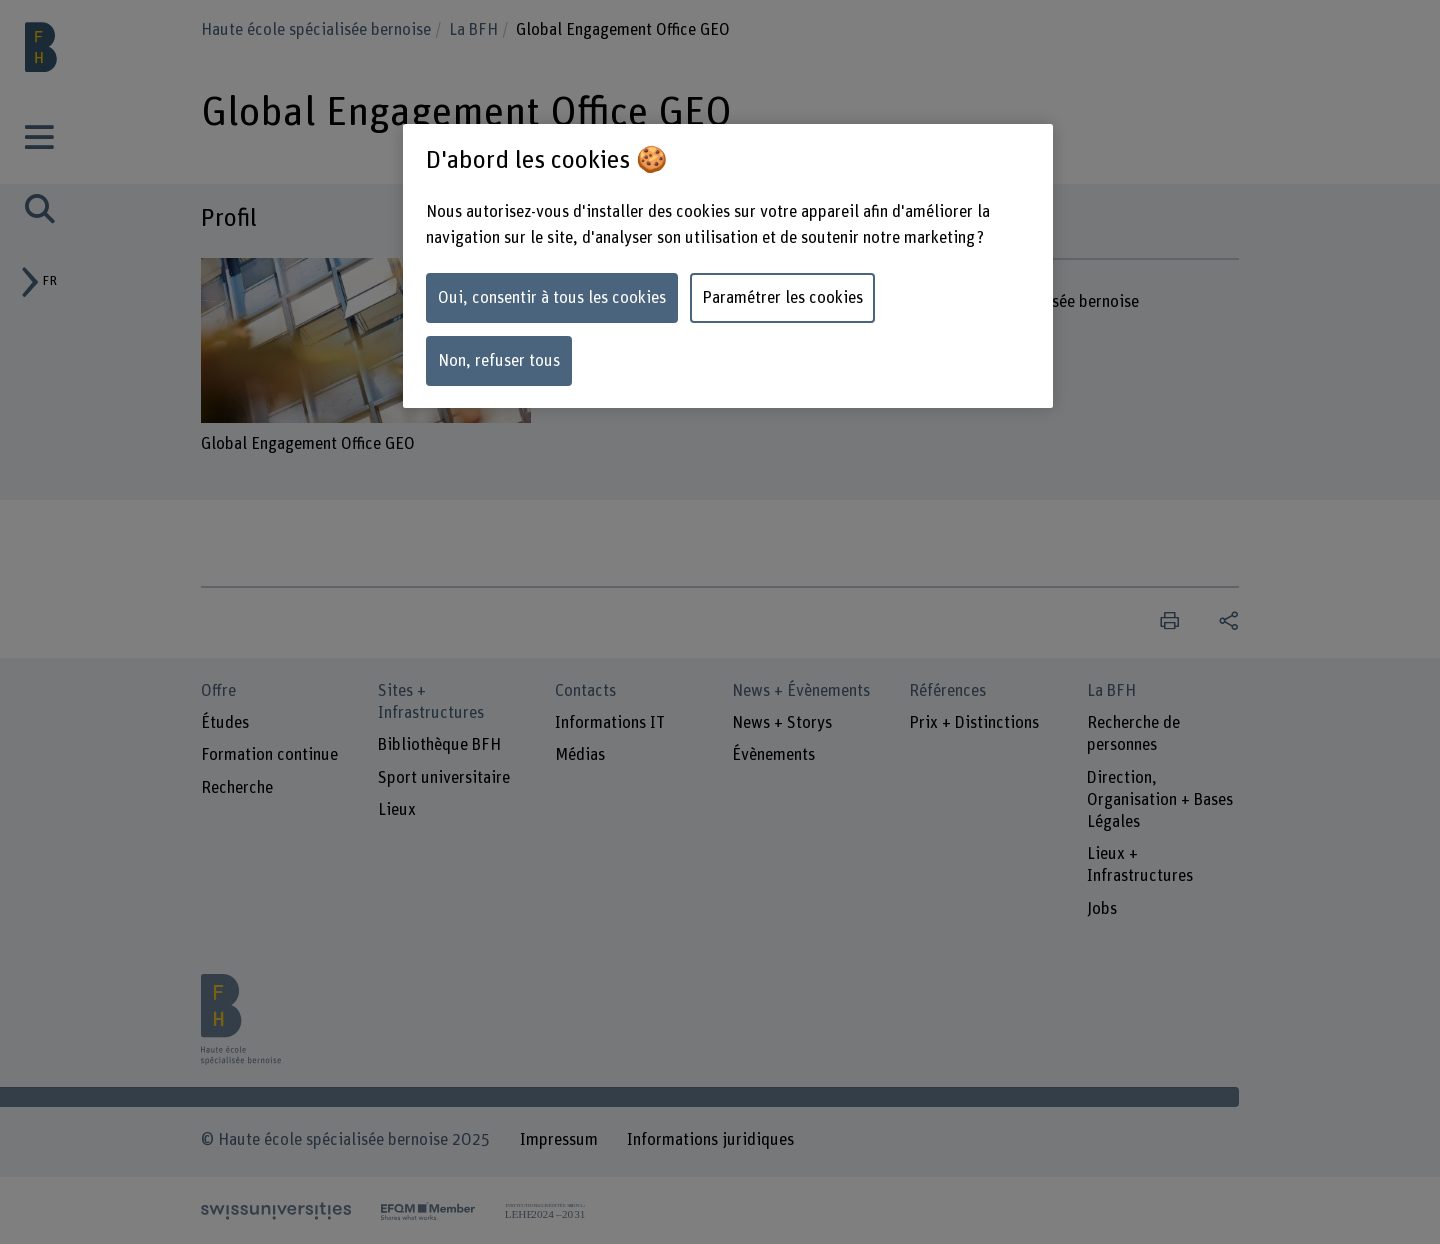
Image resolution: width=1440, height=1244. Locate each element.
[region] (728, 266)
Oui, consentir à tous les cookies (552, 298)
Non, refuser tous (499, 361)
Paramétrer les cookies (782, 298)
